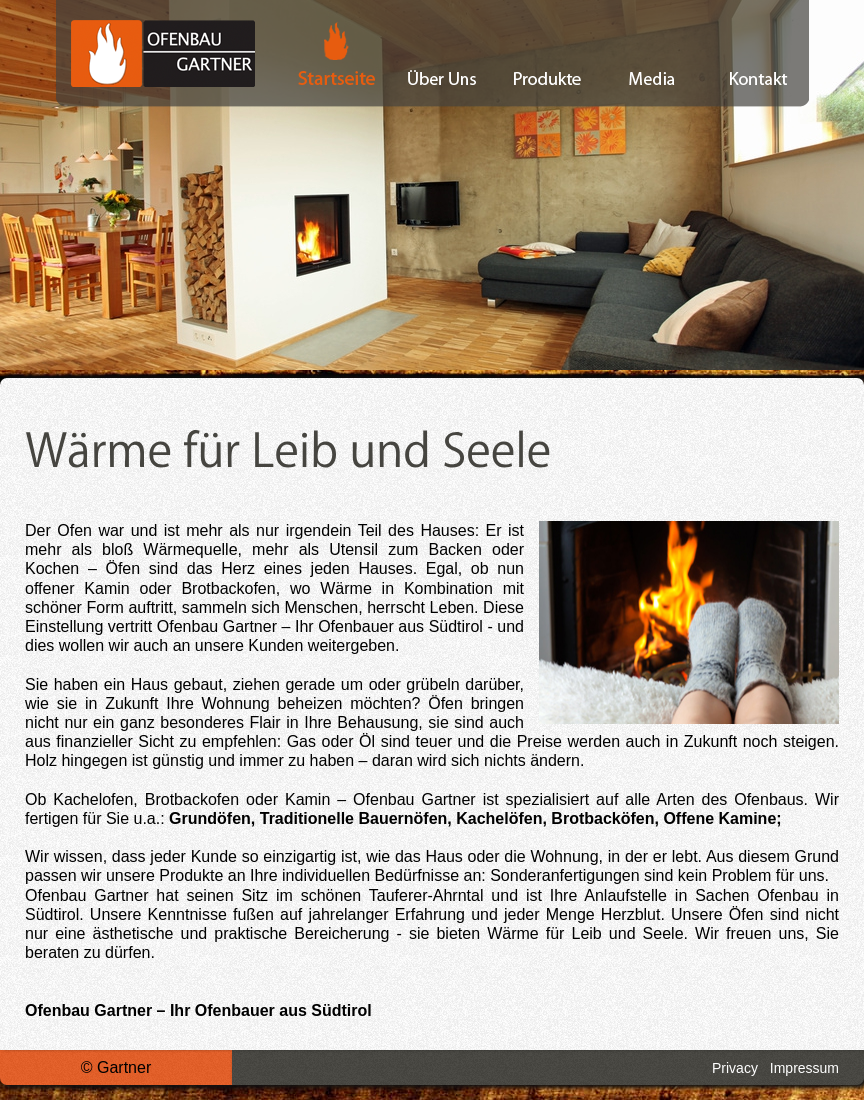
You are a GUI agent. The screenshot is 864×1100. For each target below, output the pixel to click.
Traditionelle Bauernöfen (354, 818)
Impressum (804, 1068)
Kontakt (757, 53)
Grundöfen (210, 818)
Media (652, 53)
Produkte (547, 53)
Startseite (322, 53)
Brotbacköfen (602, 818)
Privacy (735, 1068)
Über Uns (442, 53)
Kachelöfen (499, 818)
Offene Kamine (719, 818)
